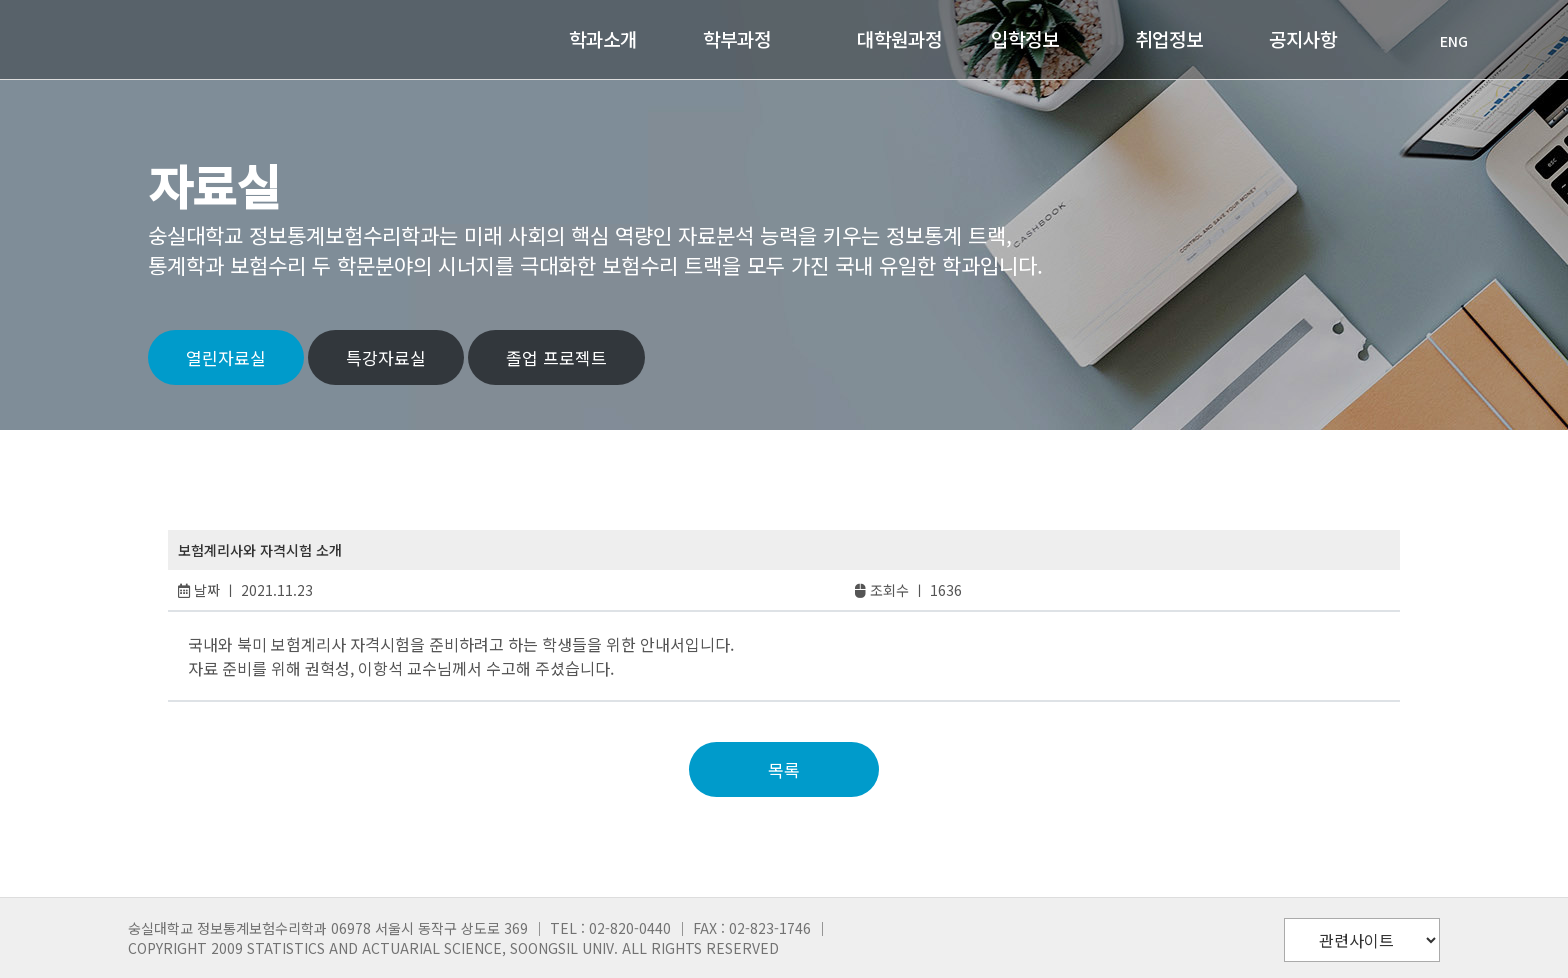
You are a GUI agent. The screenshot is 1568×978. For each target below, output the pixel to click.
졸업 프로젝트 (556, 357)
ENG (1444, 41)
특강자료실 (386, 357)
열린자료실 (226, 357)
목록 (784, 769)
